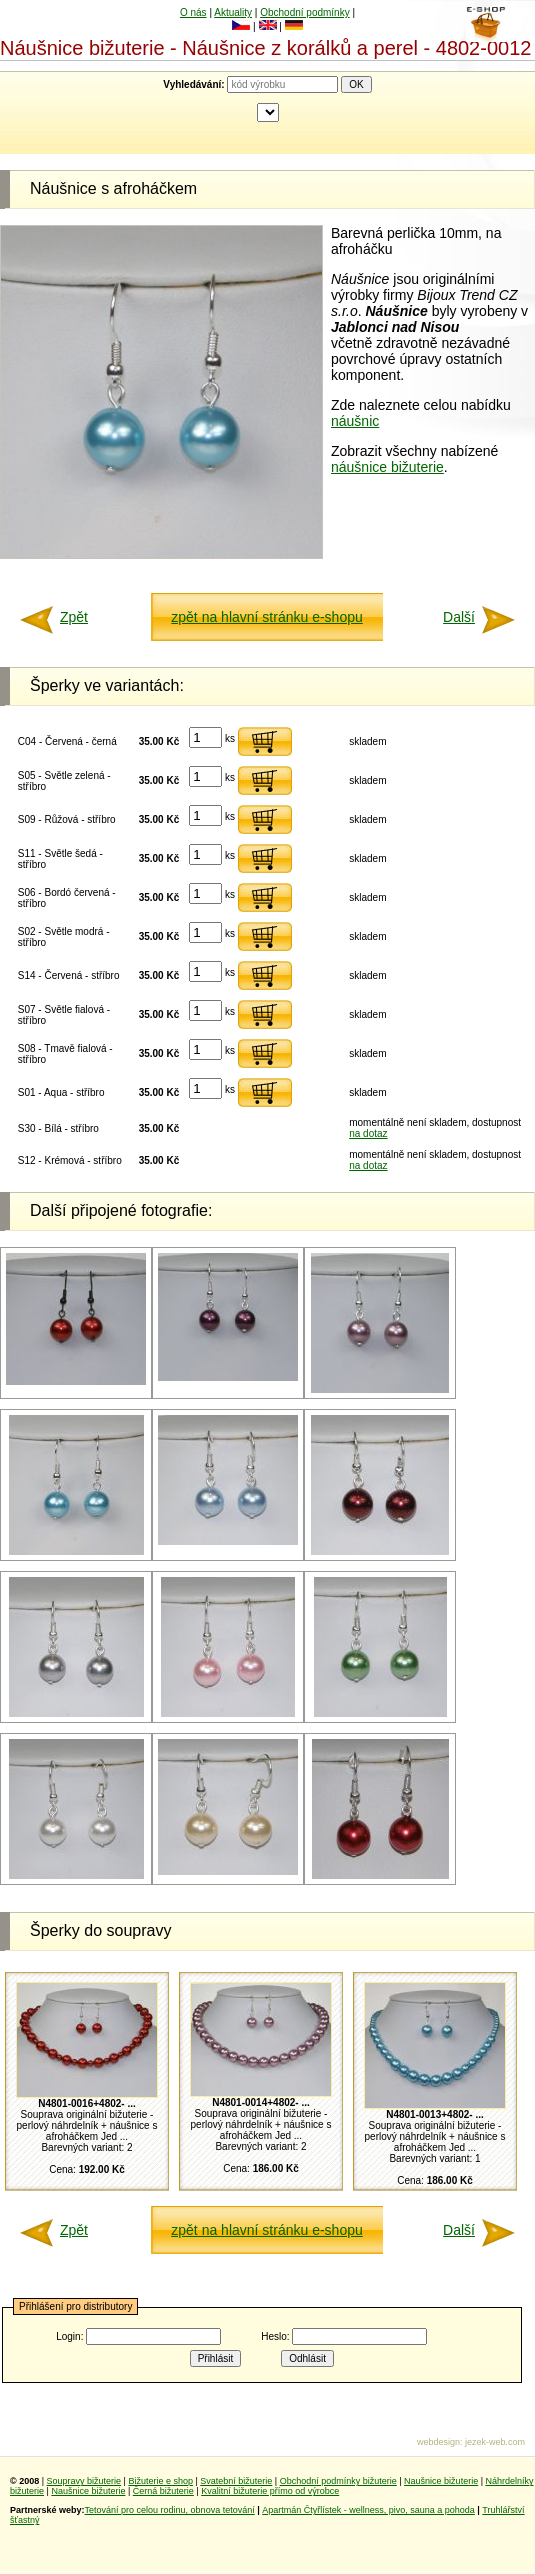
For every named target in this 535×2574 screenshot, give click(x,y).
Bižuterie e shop (160, 2481)
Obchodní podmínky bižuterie (338, 2481)
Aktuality (233, 12)
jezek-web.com (495, 2442)
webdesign (438, 2442)
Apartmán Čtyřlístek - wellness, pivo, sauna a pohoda (368, 2510)
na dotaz (368, 1133)
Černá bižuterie (163, 2491)
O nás (193, 12)
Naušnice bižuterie (441, 2481)
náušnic (355, 421)
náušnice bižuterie (387, 467)
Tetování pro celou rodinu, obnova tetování (170, 2510)
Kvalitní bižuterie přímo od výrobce (270, 2491)
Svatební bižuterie (236, 2481)
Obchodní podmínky (305, 12)
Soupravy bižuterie (84, 2481)
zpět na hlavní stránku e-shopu (266, 617)
